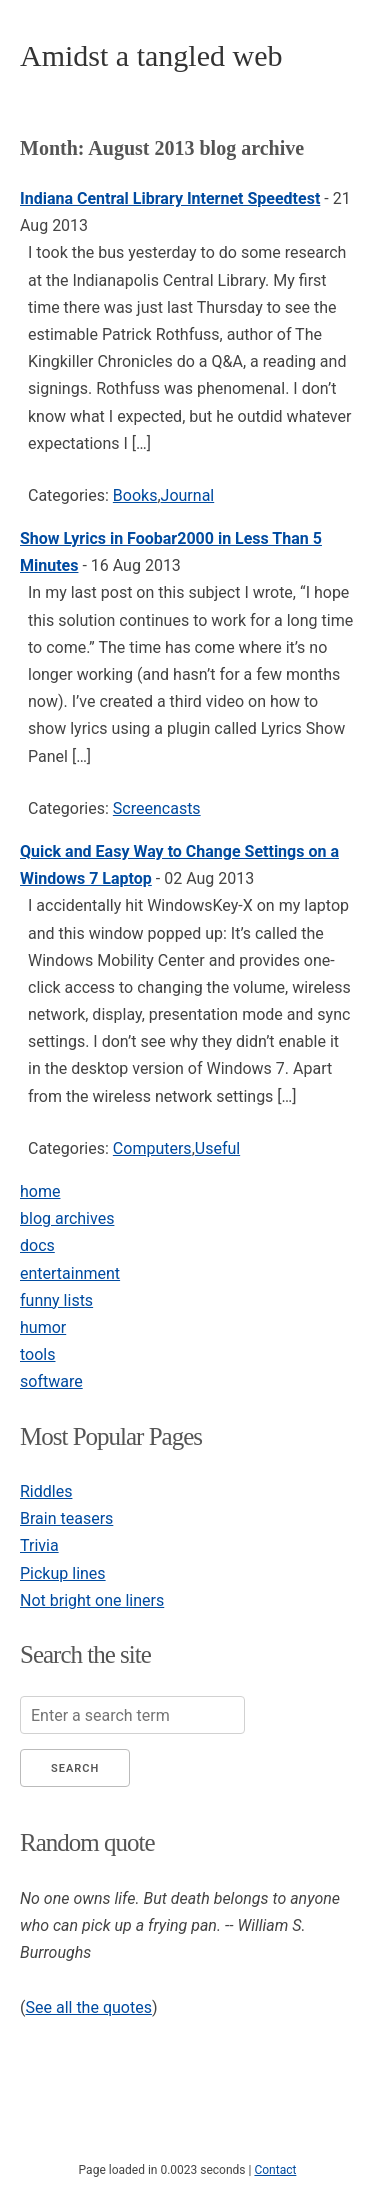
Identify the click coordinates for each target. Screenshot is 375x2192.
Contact (275, 2170)
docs (37, 1245)
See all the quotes (88, 2007)
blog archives (67, 1218)
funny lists (56, 1300)
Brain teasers (66, 1518)
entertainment (70, 1273)
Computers (152, 1148)
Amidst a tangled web (151, 55)
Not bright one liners (92, 1600)
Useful (217, 1148)
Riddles (46, 1491)
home (40, 1191)
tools (37, 1354)
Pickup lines (63, 1573)
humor (43, 1327)
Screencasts (157, 808)
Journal (188, 495)
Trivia (39, 1545)
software (51, 1381)
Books (135, 495)
